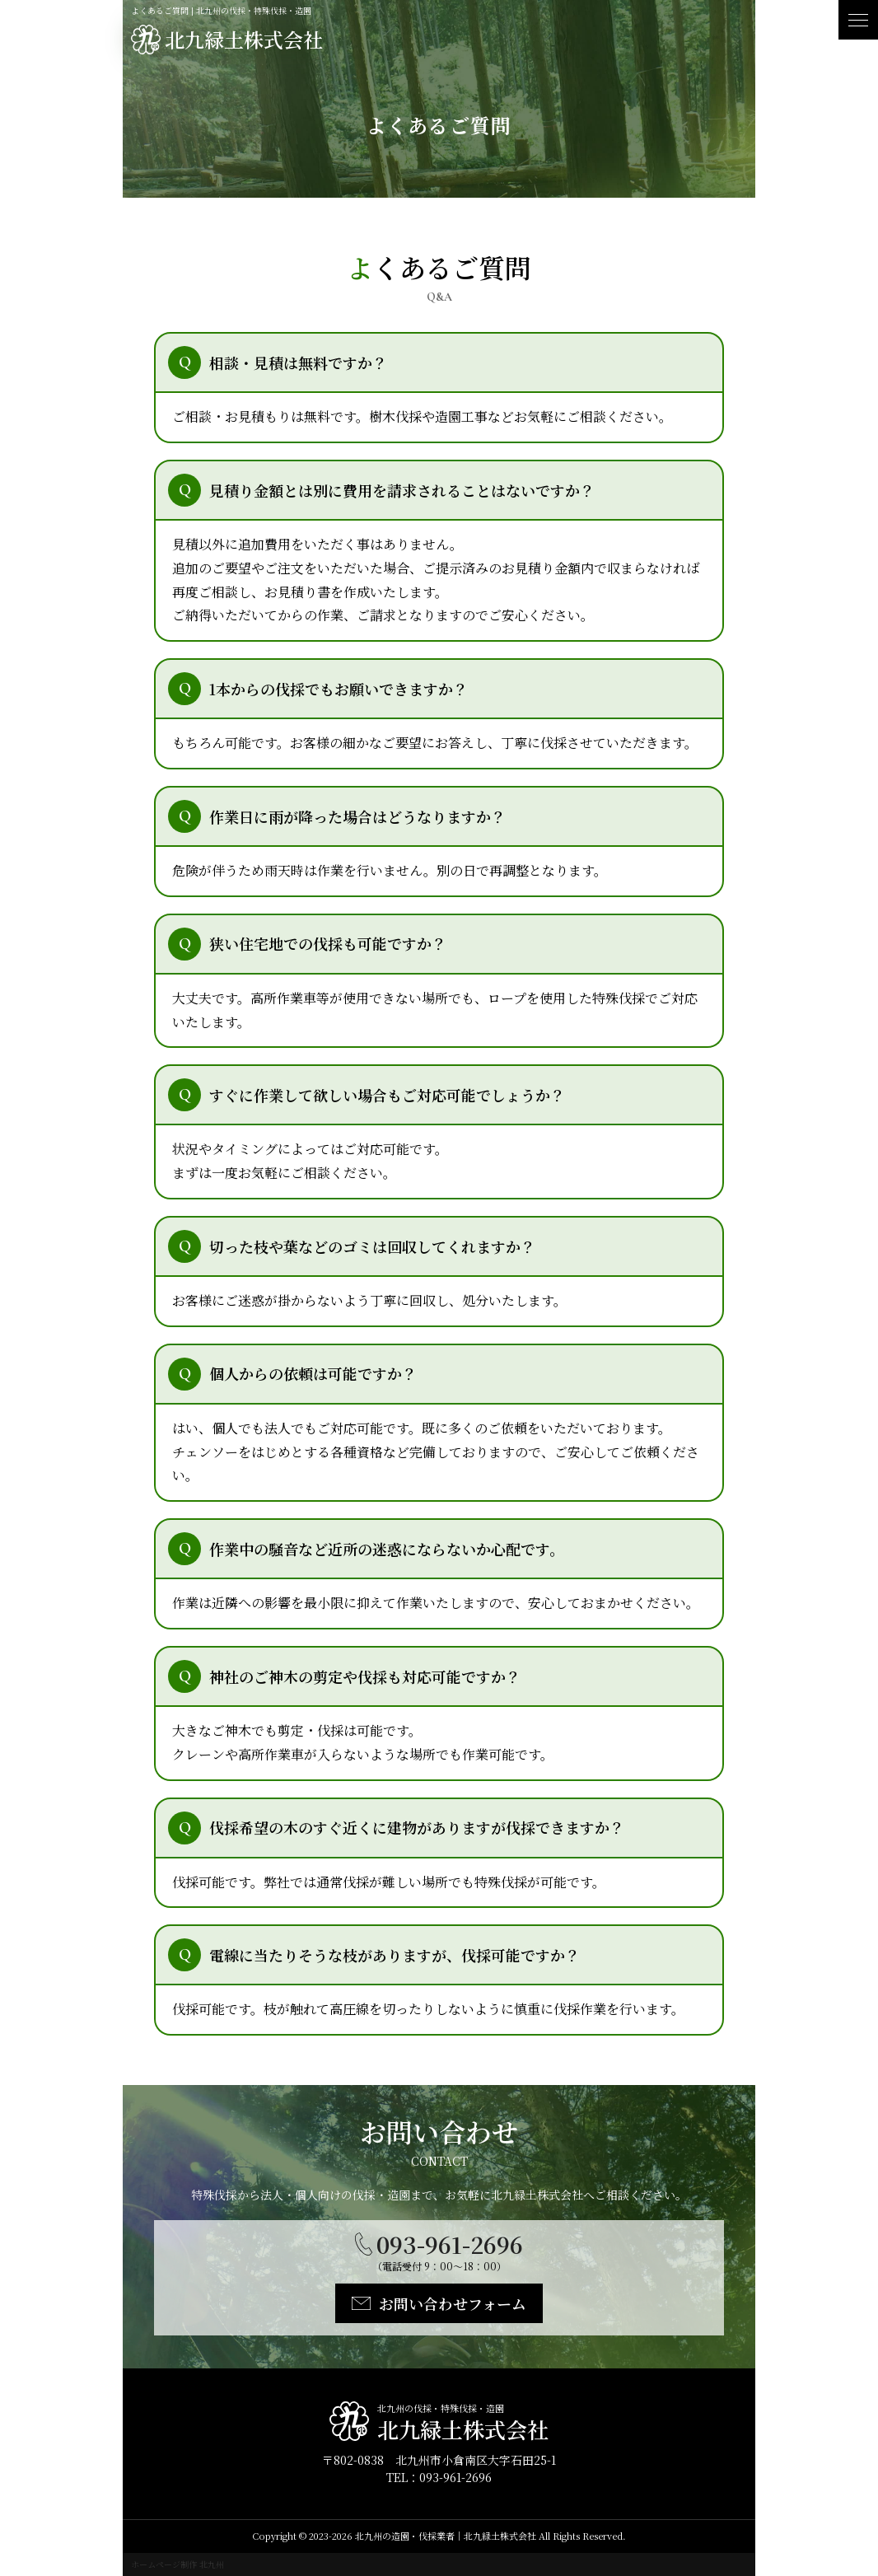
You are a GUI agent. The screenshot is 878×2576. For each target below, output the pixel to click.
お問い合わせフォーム (452, 2303)
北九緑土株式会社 (244, 39)
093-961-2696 (449, 2244)
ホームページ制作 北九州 (177, 2564)
